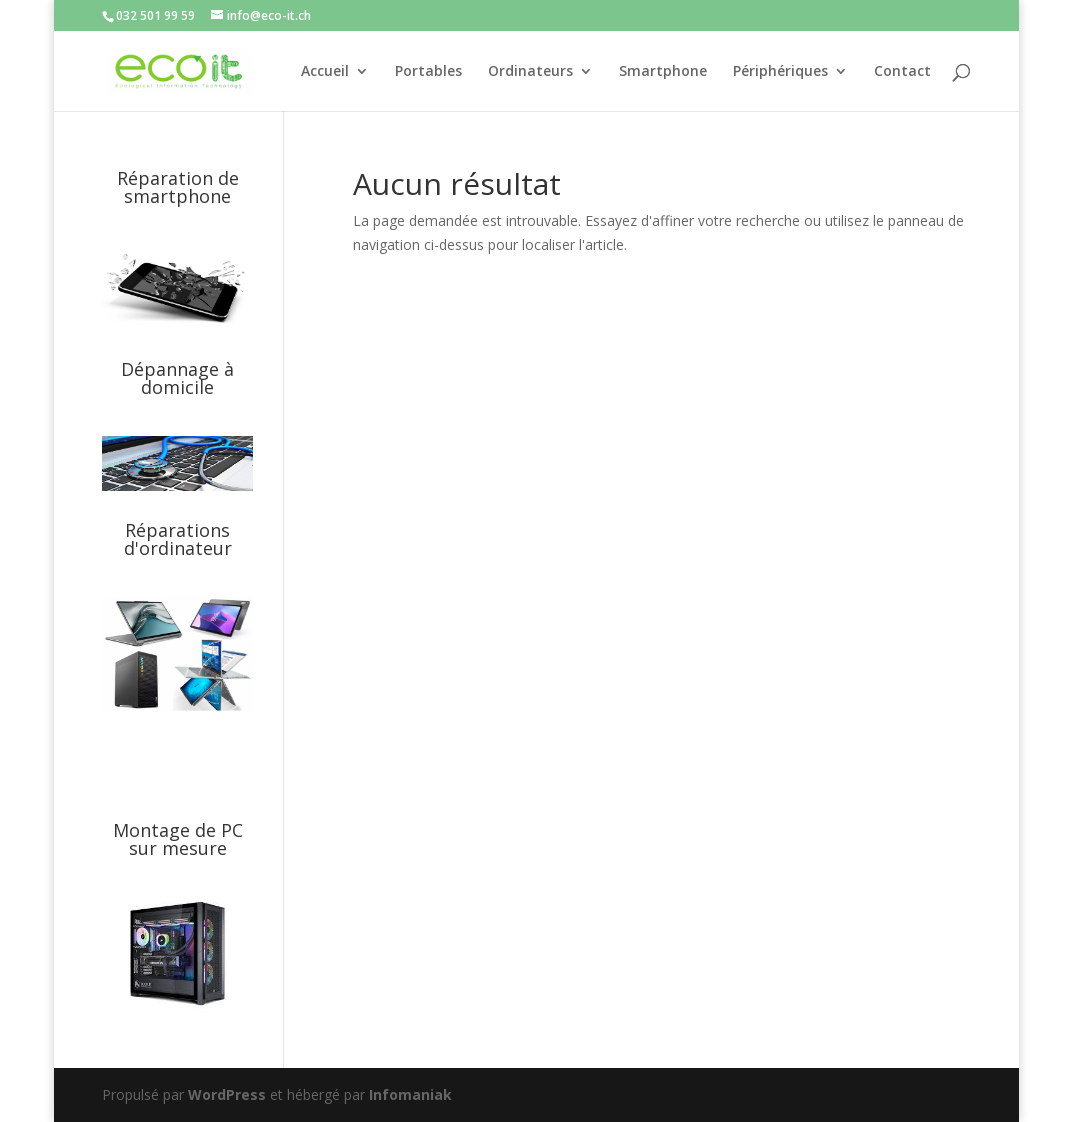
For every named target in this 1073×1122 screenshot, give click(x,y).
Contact (902, 72)
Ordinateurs (530, 72)
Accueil (325, 72)
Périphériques (780, 72)
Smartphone (663, 72)
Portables (428, 72)
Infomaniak (410, 1094)
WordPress (227, 1094)
